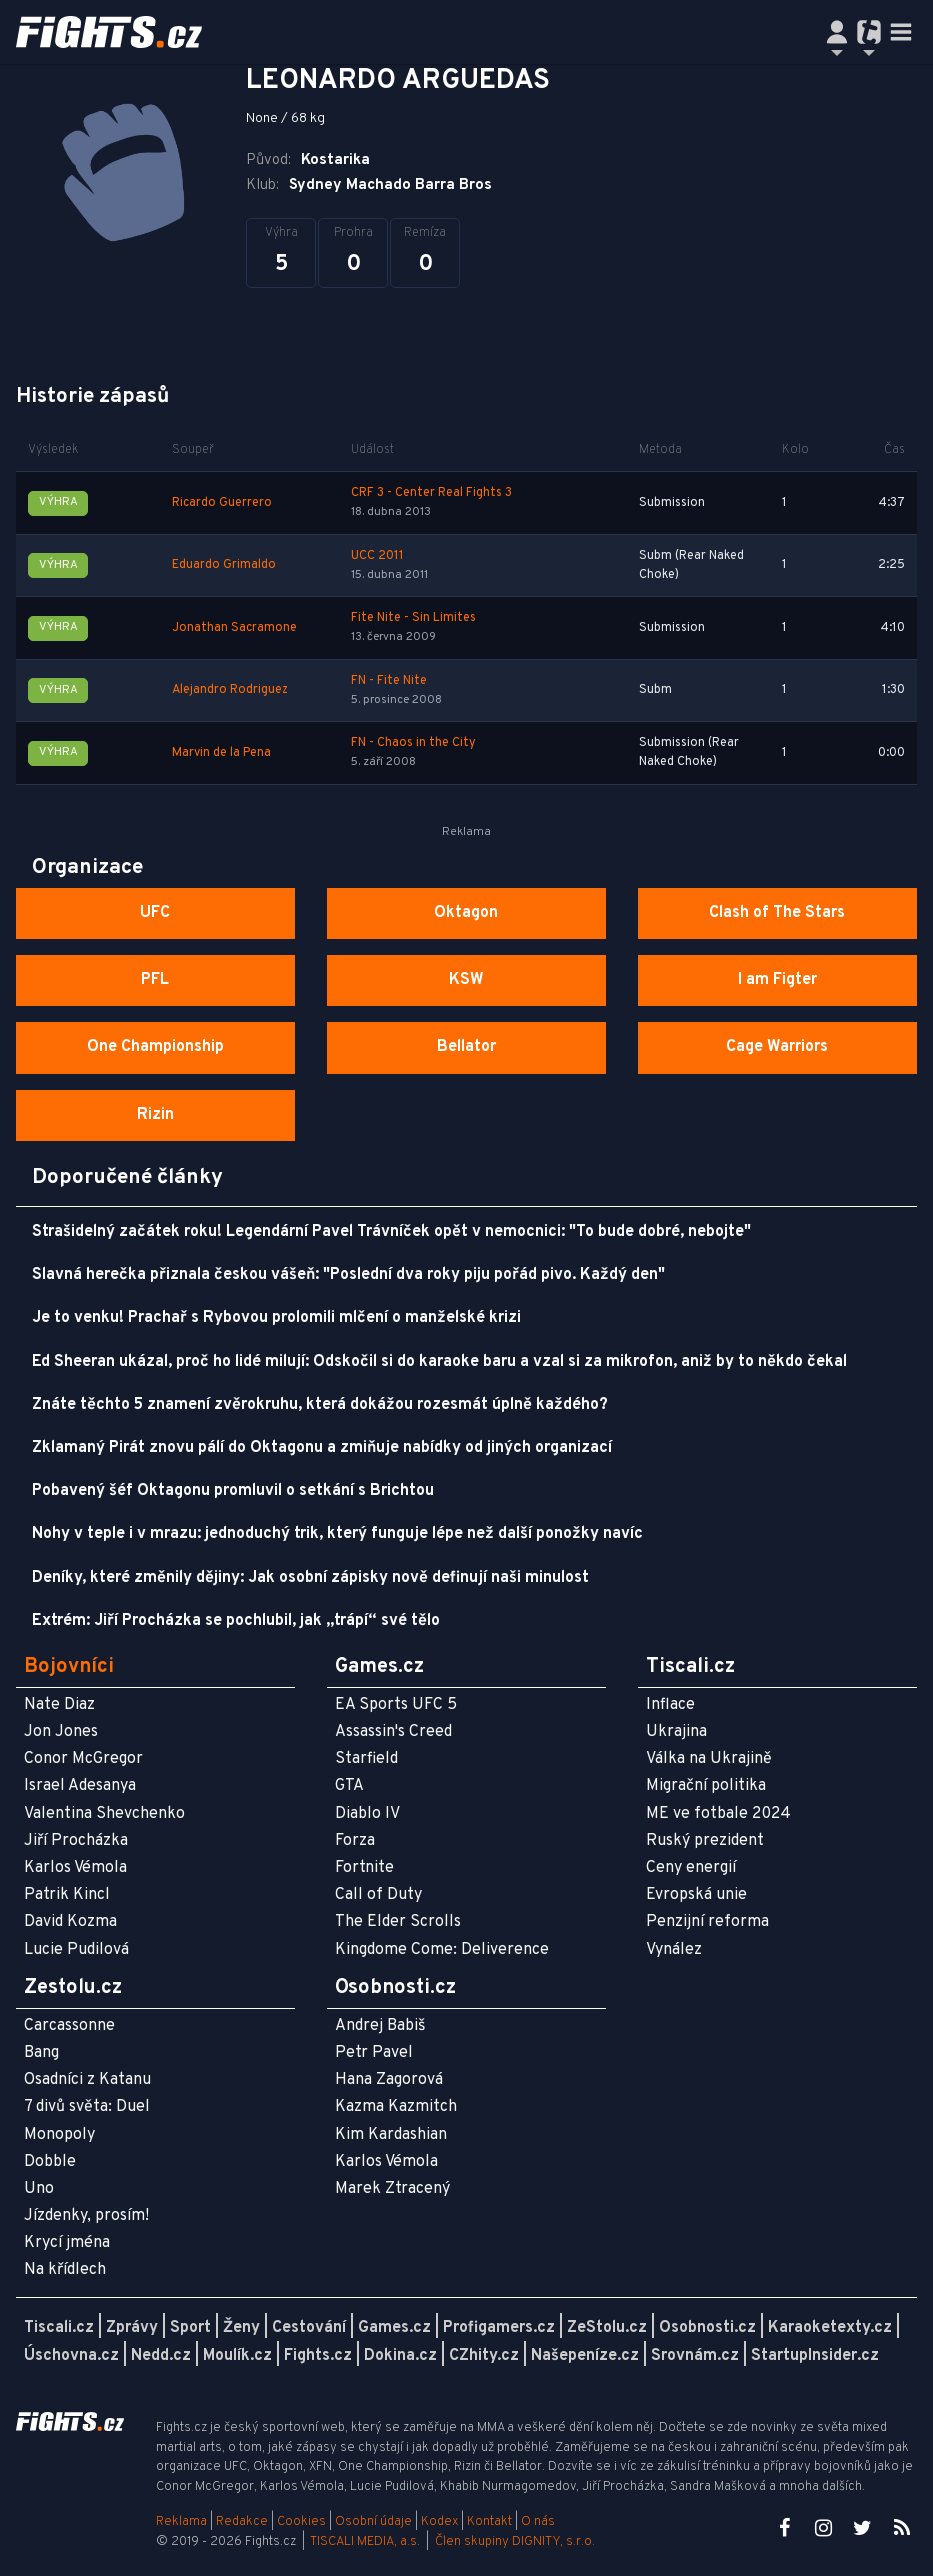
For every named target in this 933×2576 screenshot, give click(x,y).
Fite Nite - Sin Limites (413, 618)
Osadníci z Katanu (87, 2080)
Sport (190, 2328)
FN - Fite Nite (389, 681)
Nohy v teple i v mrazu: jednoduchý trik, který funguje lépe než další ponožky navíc (337, 1534)
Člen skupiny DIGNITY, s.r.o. (515, 2542)
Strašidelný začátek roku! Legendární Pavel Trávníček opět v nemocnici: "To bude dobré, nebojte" (391, 1232)
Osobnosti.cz (707, 2328)
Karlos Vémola (75, 1868)
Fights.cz (318, 2356)
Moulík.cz (237, 2356)
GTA (349, 1786)
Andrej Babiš (380, 2026)
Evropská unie (696, 1895)
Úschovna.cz (71, 2356)
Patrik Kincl (67, 1895)
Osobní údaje (373, 2522)
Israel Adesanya (80, 1786)
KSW (466, 980)
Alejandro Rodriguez (230, 690)
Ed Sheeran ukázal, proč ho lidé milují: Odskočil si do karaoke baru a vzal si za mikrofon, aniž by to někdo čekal (439, 1362)
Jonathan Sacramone (234, 628)
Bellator (466, 1047)
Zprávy (132, 2328)
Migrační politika (706, 1786)
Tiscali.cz (59, 2328)
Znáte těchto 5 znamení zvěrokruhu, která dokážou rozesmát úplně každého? (320, 1405)
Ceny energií (691, 1868)
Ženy (241, 2328)
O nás (538, 2522)
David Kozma (70, 1922)
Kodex (441, 2522)
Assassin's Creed (393, 1732)
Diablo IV (367, 1814)
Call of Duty (378, 1895)
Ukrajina (676, 1732)
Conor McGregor (83, 1759)
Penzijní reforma (707, 1922)
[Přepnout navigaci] (837, 32)
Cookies (301, 2522)
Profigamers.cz (499, 2328)
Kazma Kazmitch (396, 2107)
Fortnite (364, 1868)
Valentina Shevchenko (104, 1814)
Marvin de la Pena (221, 753)
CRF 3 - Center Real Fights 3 (431, 493)
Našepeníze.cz (585, 2356)
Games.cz (394, 2328)
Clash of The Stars (777, 913)
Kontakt (491, 2522)
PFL (155, 980)
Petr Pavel (374, 2053)
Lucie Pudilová (76, 1950)
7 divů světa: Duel (87, 2107)
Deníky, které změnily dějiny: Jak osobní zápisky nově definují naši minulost (310, 1578)
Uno (39, 2189)
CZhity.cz (484, 2356)
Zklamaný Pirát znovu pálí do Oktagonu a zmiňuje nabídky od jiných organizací (322, 1448)
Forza (355, 1841)
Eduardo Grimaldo (224, 565)
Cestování (309, 2328)
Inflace (670, 1705)
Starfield (366, 1759)
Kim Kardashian (391, 2135)
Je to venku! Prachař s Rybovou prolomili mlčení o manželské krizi (276, 1318)
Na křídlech (65, 2270)
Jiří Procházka (76, 1841)
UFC (155, 913)
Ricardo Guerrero (222, 503)
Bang (41, 2053)
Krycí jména (67, 2243)
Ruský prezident (705, 1841)
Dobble (50, 2162)
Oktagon (466, 913)
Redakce (242, 2522)
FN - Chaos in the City (413, 743)
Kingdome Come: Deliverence (442, 1950)
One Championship (155, 1047)
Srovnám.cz (695, 2356)
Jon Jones (61, 1732)
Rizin (155, 1115)
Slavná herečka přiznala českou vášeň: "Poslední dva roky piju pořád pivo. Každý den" (348, 1275)
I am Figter (777, 980)
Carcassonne (69, 2026)
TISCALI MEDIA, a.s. (365, 2542)
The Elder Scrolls (398, 1922)
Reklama (181, 2522)
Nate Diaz (59, 1705)
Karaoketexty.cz (830, 2328)
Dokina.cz (400, 2356)
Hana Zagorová (389, 2080)
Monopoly (59, 2135)
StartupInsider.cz (815, 2356)
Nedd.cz (161, 2356)
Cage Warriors (777, 1047)
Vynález (674, 1950)
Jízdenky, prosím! (86, 2216)
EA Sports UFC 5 (396, 1705)
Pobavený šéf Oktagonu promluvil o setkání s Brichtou (233, 1491)
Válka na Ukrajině (709, 1759)
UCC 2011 (377, 556)
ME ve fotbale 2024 (718, 1814)
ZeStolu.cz (607, 2328)
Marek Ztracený (392, 2189)
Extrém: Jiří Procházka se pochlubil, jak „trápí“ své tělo (236, 1621)
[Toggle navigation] (901, 32)
